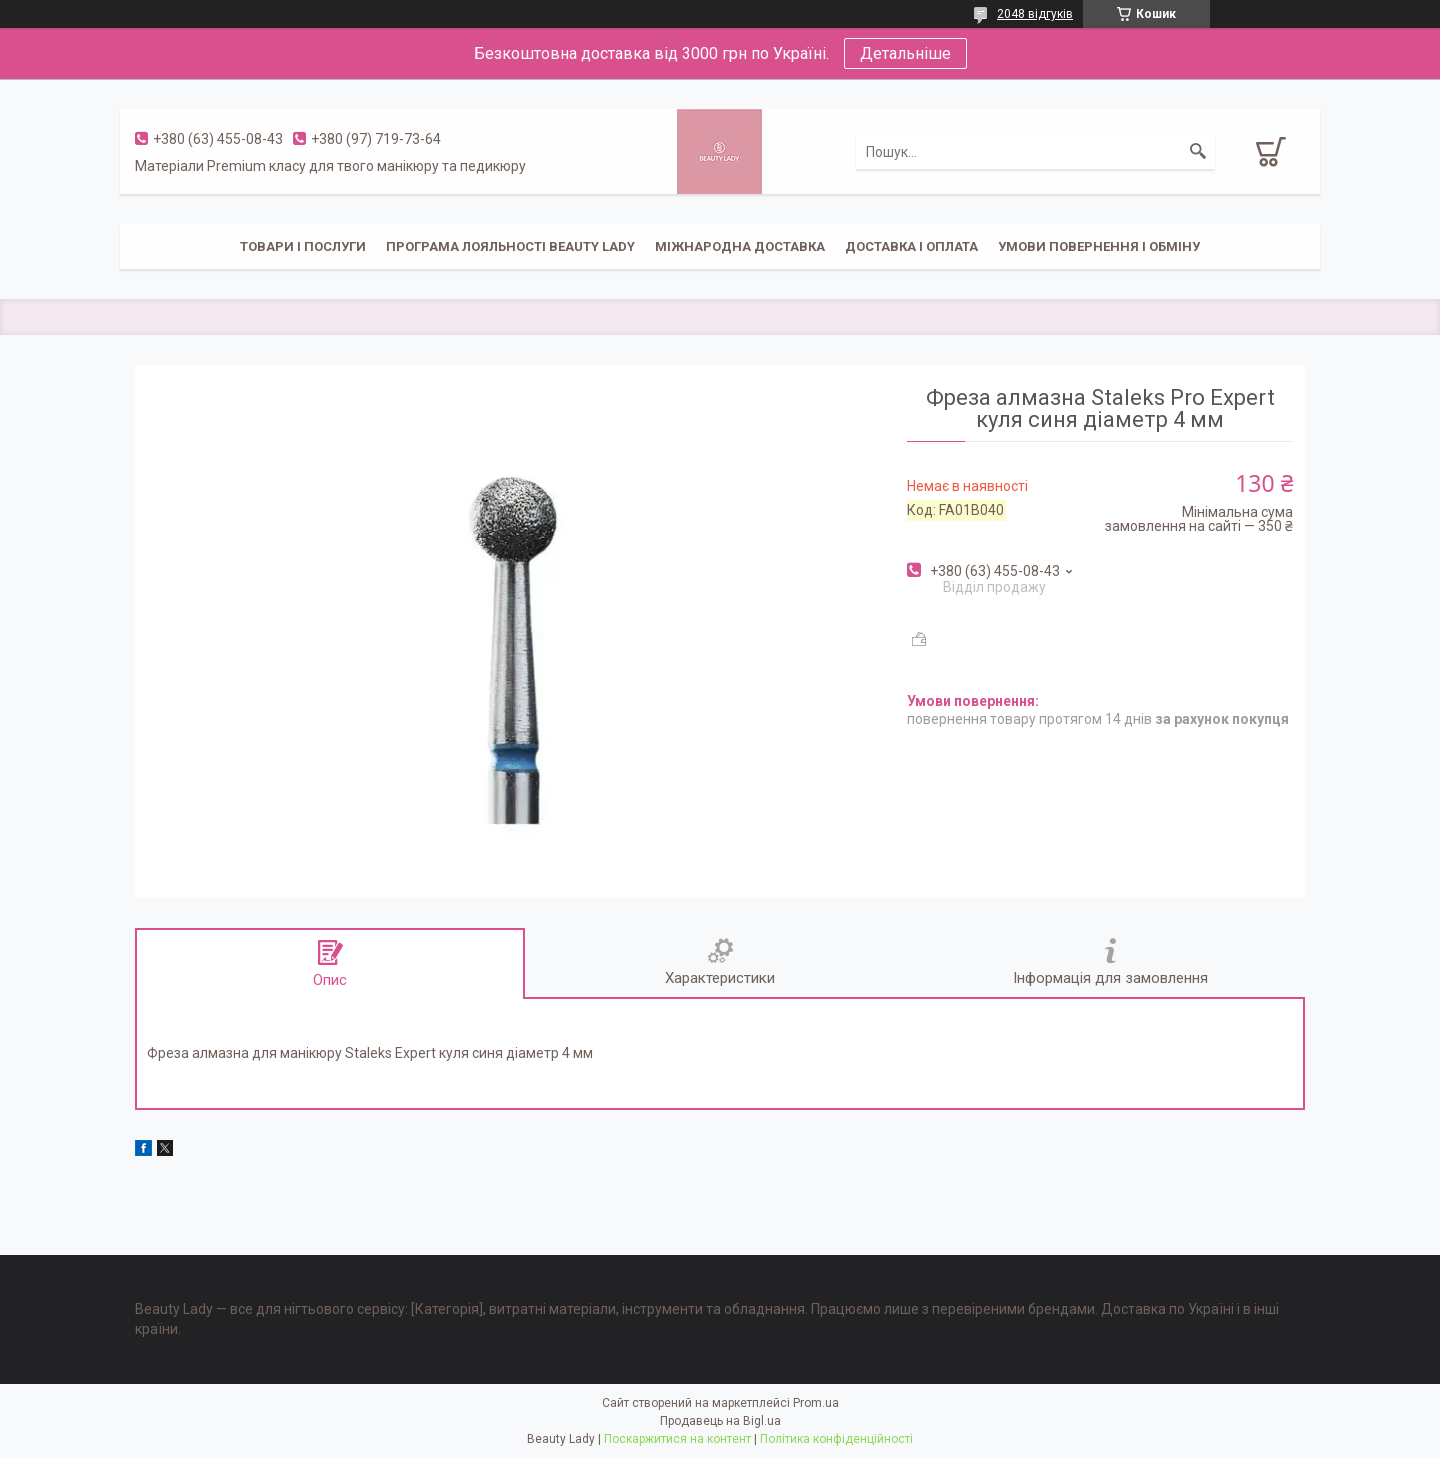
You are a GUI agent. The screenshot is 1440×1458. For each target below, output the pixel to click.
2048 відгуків (1035, 14)
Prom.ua (816, 1403)
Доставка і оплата (911, 246)
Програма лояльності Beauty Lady (510, 246)
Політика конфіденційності (836, 1439)
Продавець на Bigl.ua (720, 1421)
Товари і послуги (303, 246)
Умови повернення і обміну (1099, 246)
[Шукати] (1198, 152)
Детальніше (905, 53)
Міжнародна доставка (740, 246)
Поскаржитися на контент (677, 1439)
